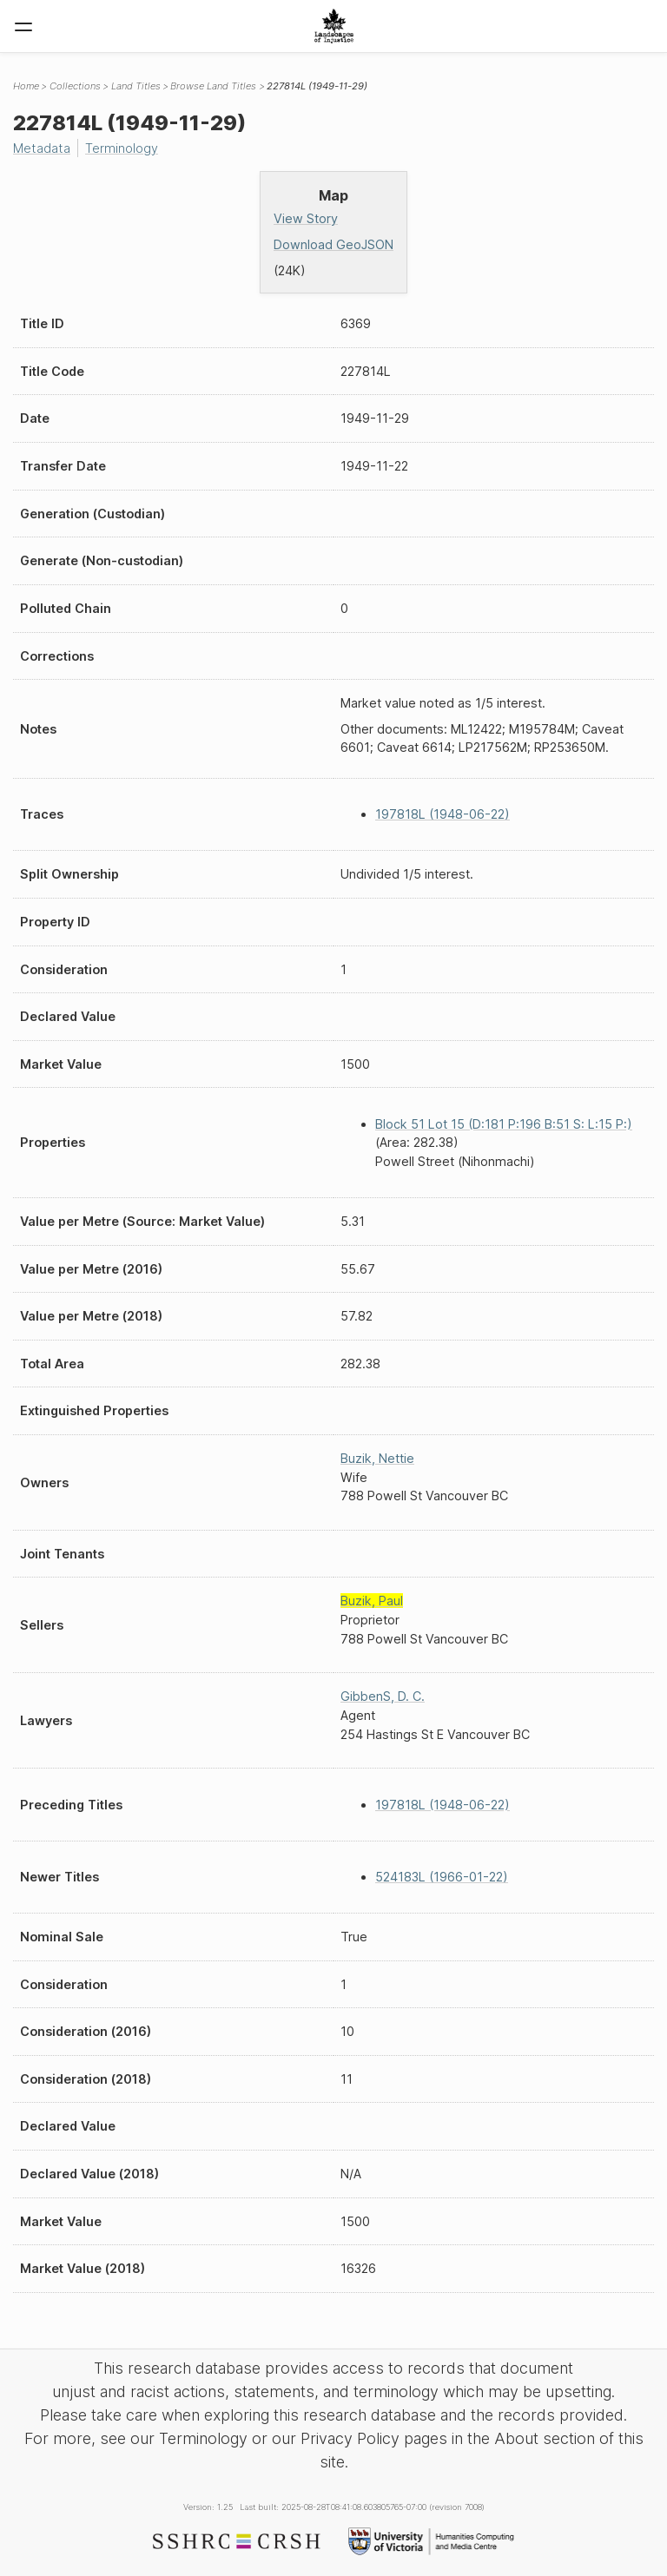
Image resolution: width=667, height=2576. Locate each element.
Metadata (41, 148)
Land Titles (136, 86)
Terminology (121, 148)
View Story (306, 218)
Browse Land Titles (213, 86)
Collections (75, 86)
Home (26, 86)
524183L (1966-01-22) (441, 1876)
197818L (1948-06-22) (442, 814)
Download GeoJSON (333, 244)
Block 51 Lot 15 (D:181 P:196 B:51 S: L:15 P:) (503, 1124)
